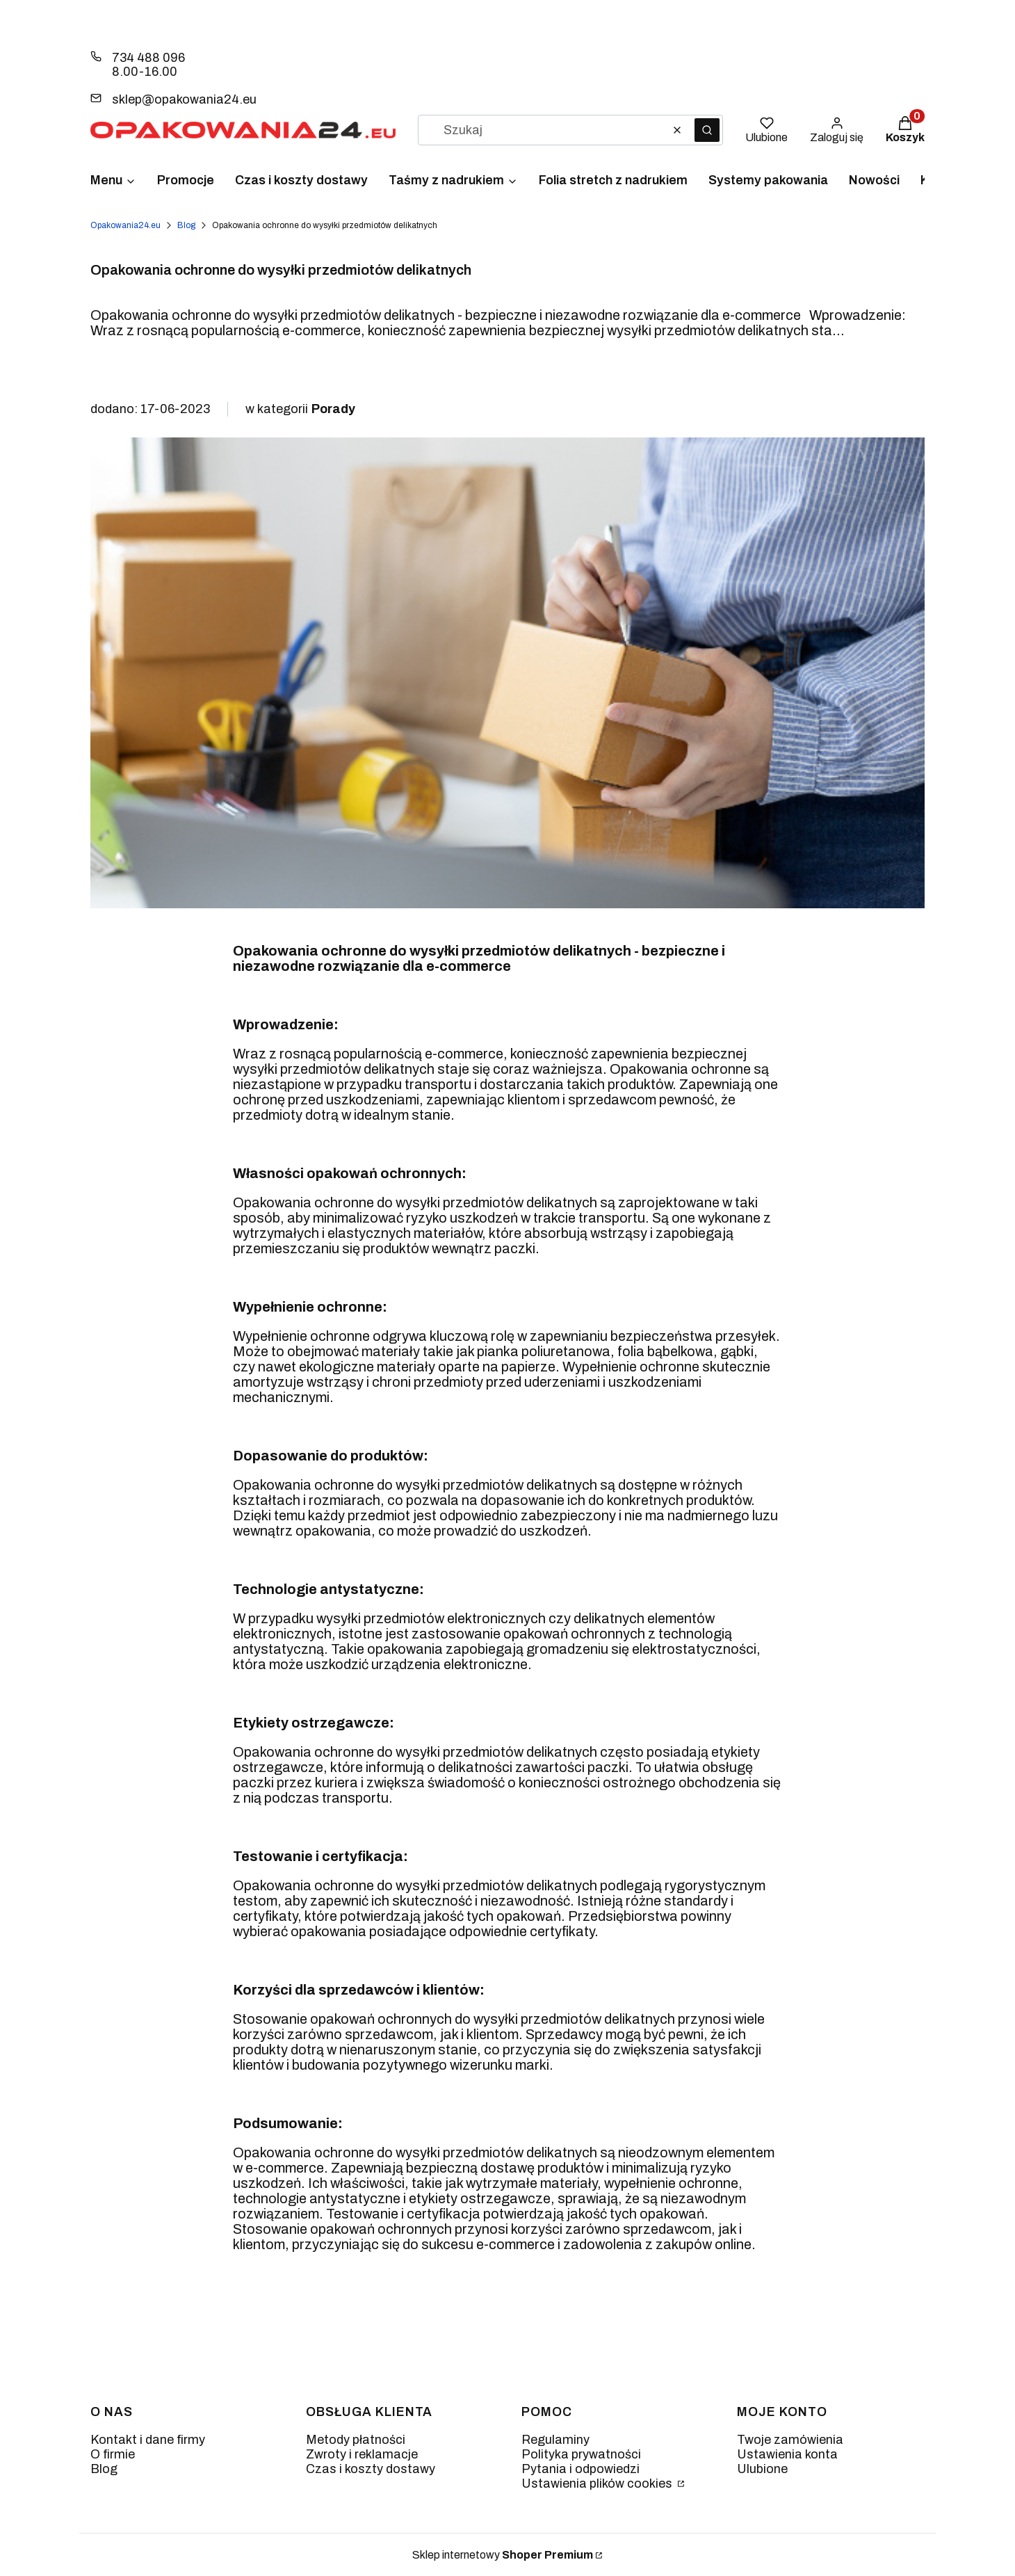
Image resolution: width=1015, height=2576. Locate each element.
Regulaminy (555, 2440)
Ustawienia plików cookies (598, 2483)
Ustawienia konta (787, 2454)
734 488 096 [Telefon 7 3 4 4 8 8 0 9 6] (148, 58)
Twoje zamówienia (790, 2440)
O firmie (112, 2454)
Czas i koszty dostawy (370, 2469)
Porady (333, 409)
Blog (186, 225)
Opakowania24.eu (125, 225)
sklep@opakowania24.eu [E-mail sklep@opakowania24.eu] (184, 99)
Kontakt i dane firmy (147, 2440)
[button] (707, 130)
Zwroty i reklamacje (362, 2454)
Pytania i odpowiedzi (580, 2469)
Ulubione (762, 2469)
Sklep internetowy (502, 2555)
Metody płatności (355, 2440)
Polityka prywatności (581, 2454)
